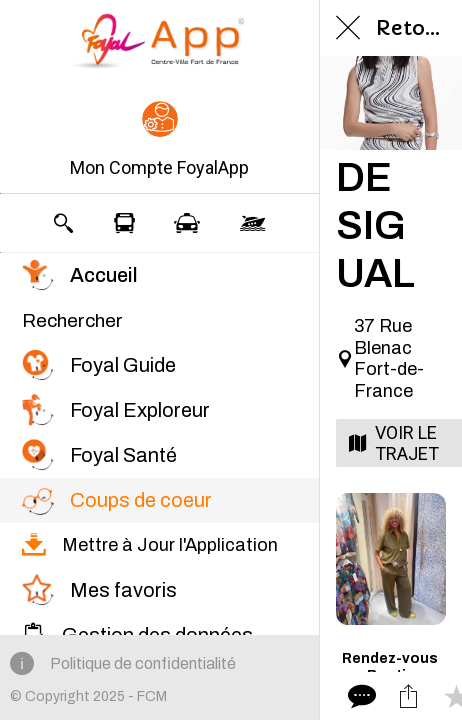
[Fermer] (348, 28)
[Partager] (408, 696)
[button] (159, 141)
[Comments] (360, 696)
